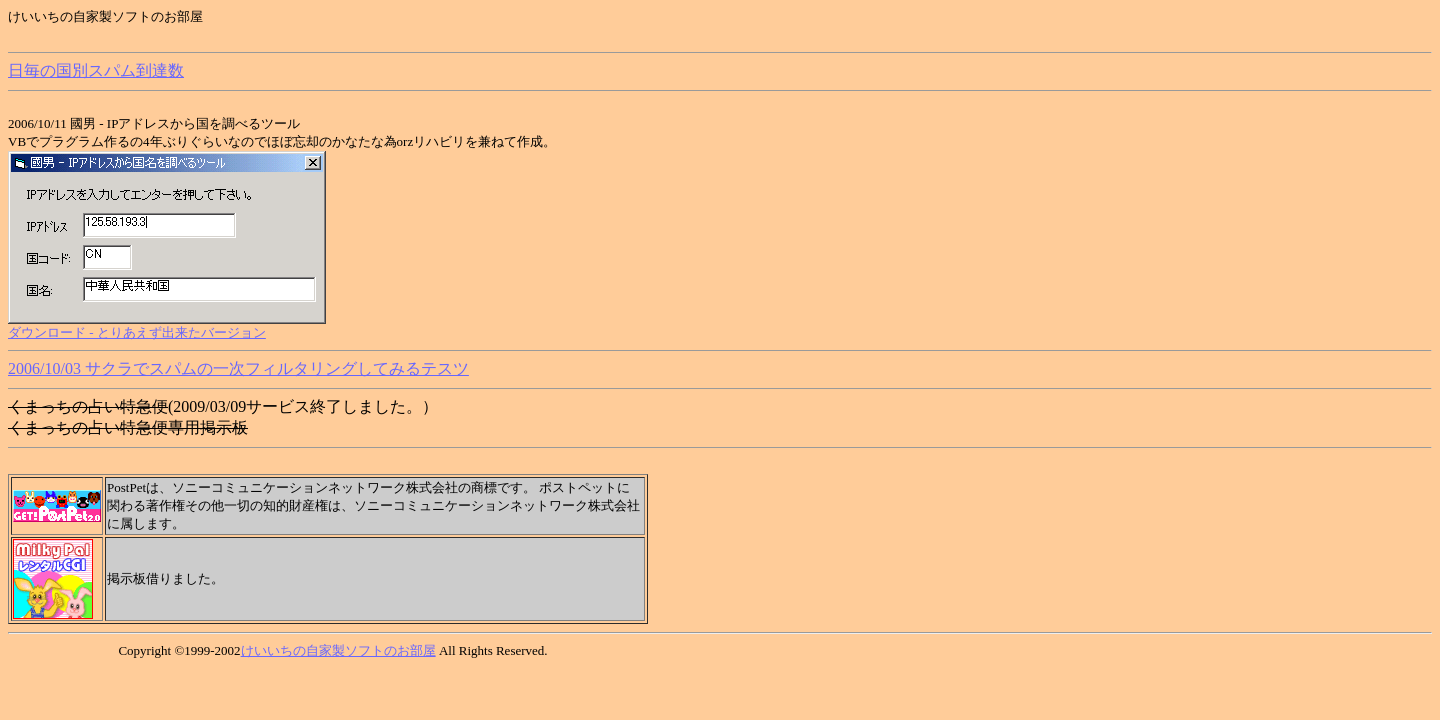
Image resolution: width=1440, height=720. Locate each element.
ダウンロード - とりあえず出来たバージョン (137, 332)
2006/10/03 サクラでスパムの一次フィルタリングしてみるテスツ (238, 368)
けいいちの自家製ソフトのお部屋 (338, 650)
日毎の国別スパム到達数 (96, 70)
